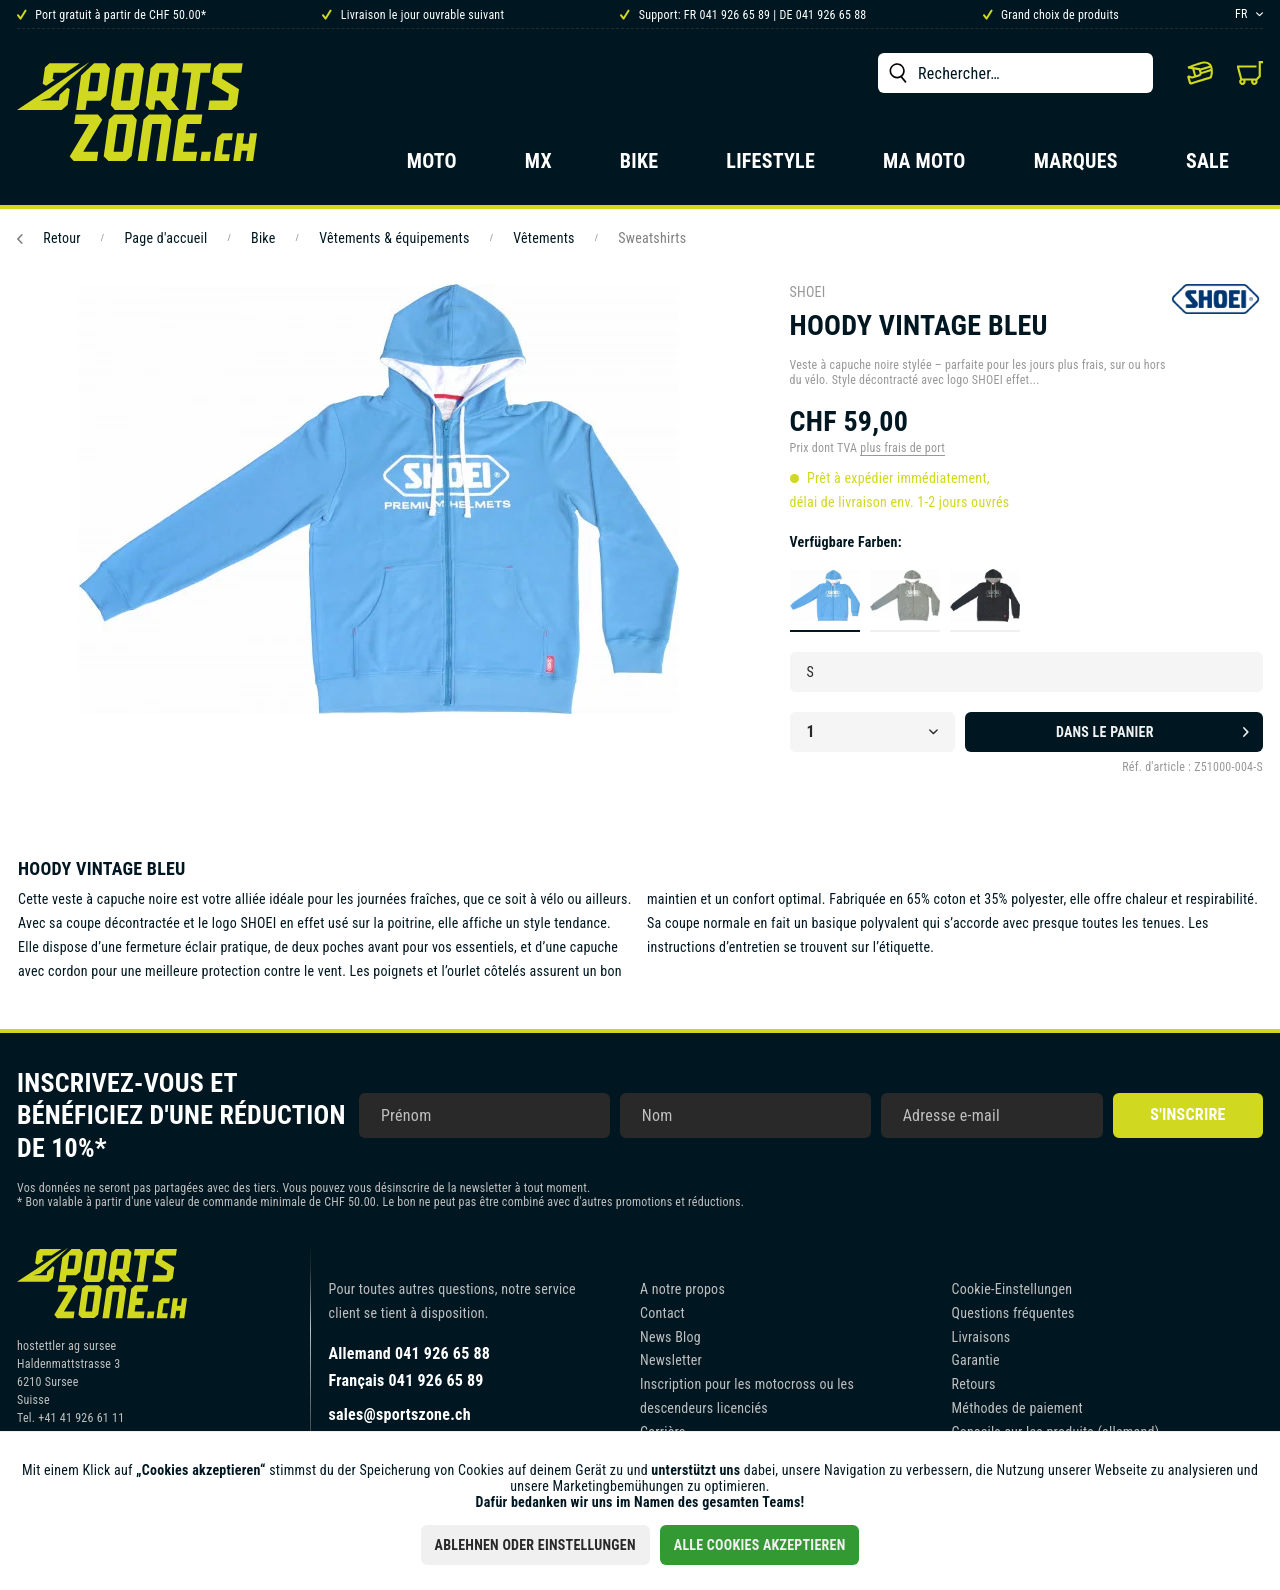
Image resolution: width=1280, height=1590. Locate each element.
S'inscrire (1187, 1114)
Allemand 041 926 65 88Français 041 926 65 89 (410, 1367)
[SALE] (1207, 167)
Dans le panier (1152, 728)
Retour (49, 238)
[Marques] (1076, 167)
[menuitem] (1015, 73)
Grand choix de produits (1051, 15)
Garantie (976, 1360)
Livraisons (981, 1337)
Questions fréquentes (1013, 1313)
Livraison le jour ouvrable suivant (413, 15)
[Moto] (432, 167)
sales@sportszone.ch (400, 1414)
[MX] (538, 167)
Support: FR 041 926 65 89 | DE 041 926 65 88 (743, 15)
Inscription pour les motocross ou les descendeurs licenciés (747, 1396)
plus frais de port (902, 448)
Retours (974, 1384)
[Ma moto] (924, 167)
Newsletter (671, 1360)
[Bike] (639, 167)
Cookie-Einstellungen (1012, 1289)
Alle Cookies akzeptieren (760, 1545)
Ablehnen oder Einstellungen (535, 1545)
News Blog (670, 1337)
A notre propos (682, 1289)
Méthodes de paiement (1017, 1408)
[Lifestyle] (770, 167)
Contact (662, 1313)
